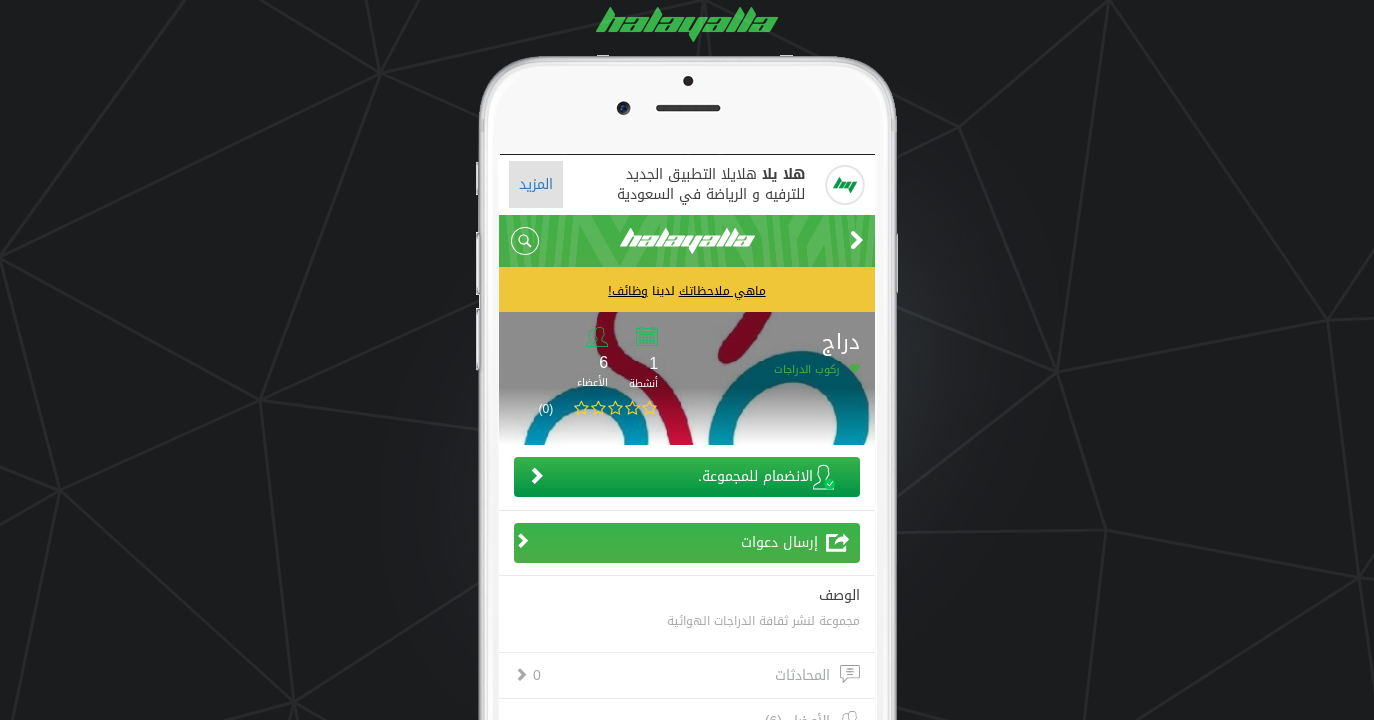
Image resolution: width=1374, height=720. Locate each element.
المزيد (536, 184)
